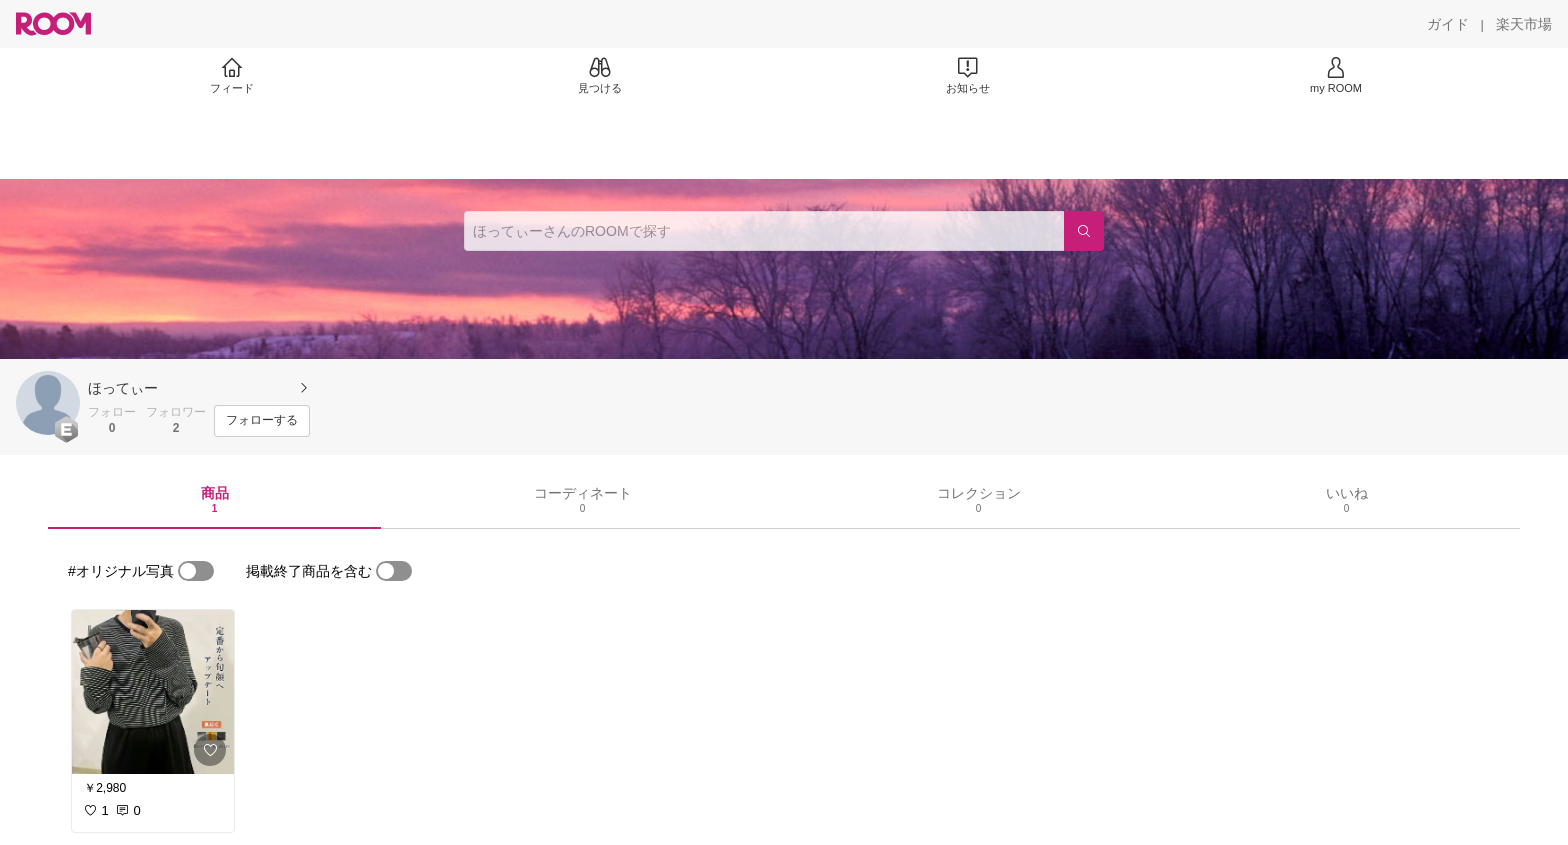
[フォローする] (262, 421)
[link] (153, 692)
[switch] (196, 571)
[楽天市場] (1524, 24)
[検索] (1084, 231)
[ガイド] (1448, 24)
